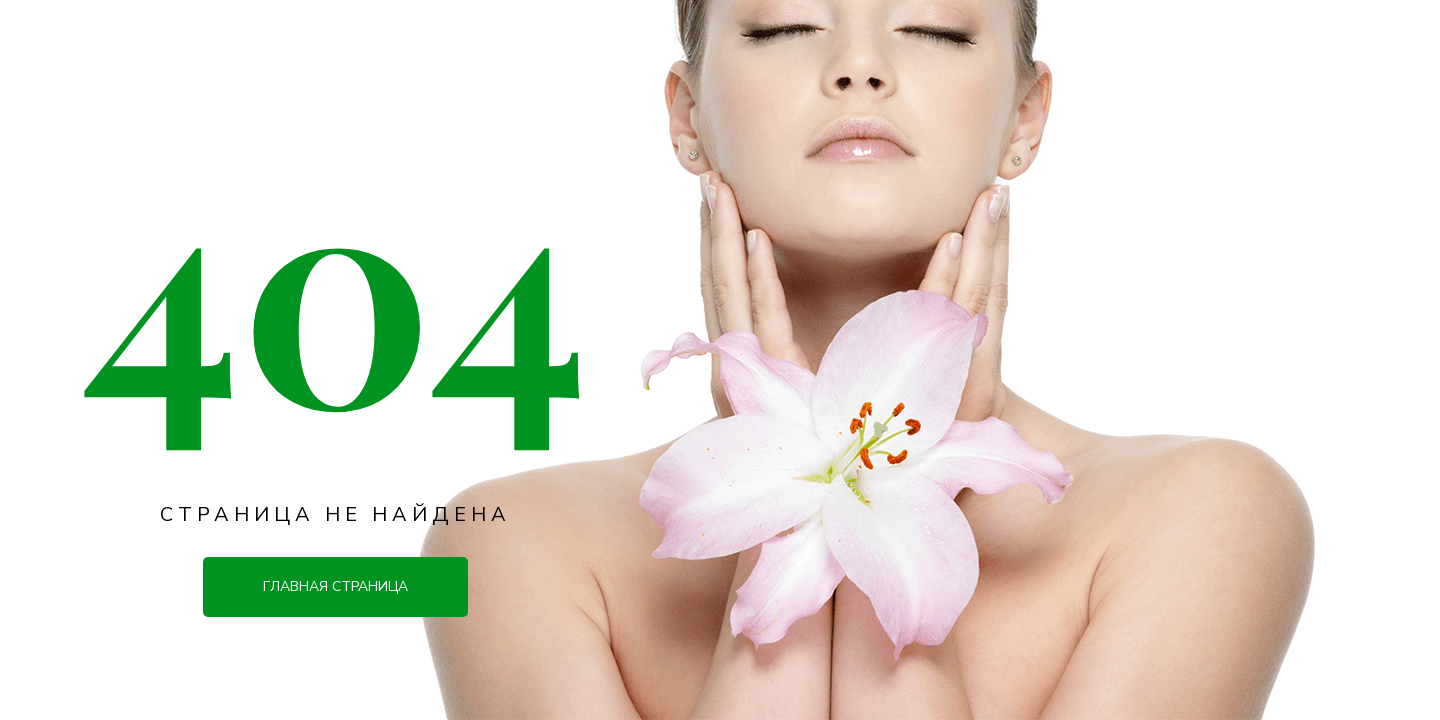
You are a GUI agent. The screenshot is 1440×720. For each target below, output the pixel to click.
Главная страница (335, 586)
